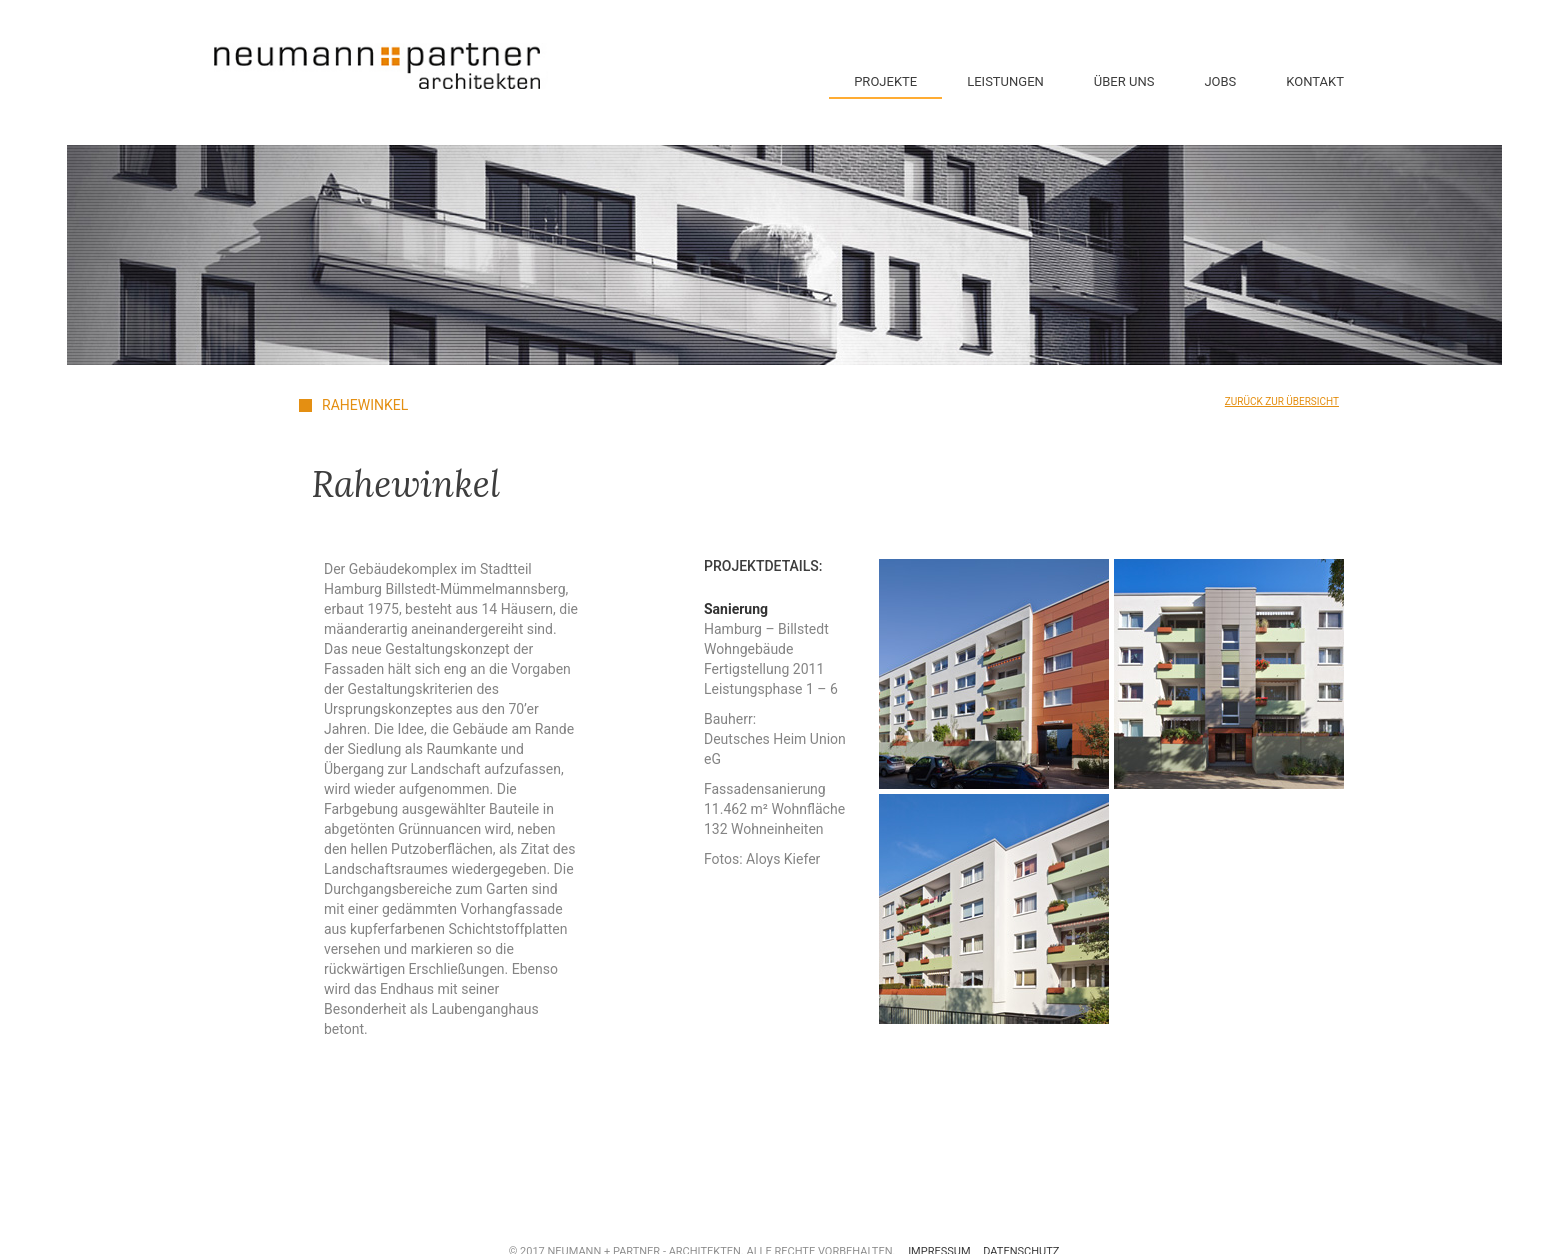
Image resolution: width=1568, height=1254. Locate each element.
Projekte (885, 81)
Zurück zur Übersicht (1282, 401)
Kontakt (1315, 81)
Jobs (1220, 81)
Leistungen (1005, 81)
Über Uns (1124, 81)
